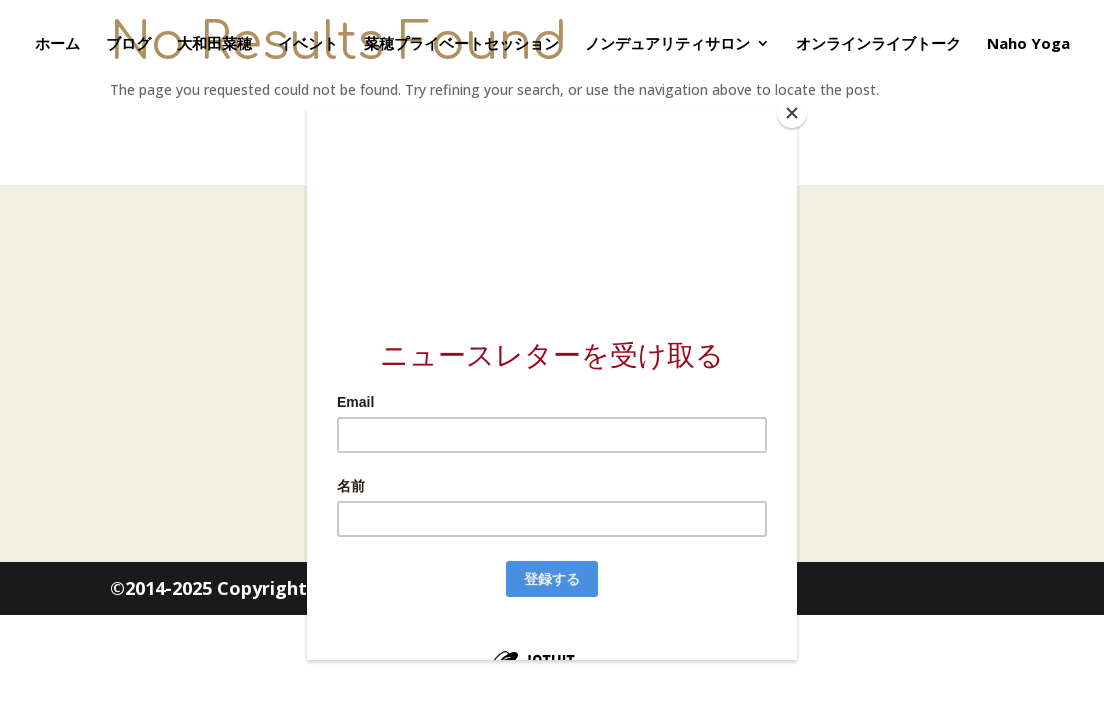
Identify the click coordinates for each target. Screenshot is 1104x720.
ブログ (128, 44)
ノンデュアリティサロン (667, 44)
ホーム (57, 44)
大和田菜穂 (214, 44)
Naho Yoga (1028, 44)
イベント (308, 44)
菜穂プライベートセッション (461, 44)
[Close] (792, 113)
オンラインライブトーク (878, 44)
